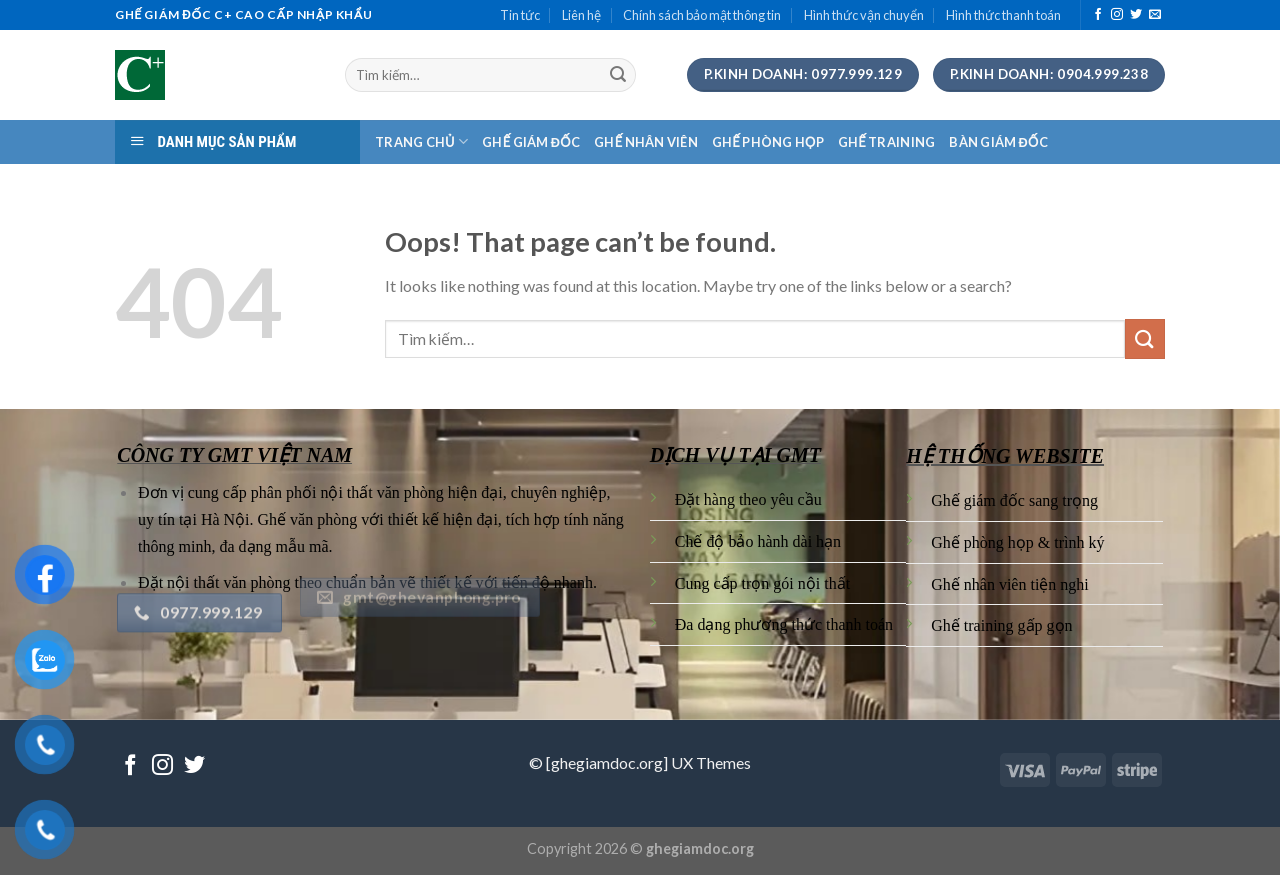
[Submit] (618, 75)
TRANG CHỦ (421, 141)
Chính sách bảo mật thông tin (702, 15)
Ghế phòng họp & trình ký (1017, 542)
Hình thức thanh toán (1003, 15)
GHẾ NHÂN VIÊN (646, 142)
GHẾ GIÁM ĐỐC (531, 142)
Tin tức (520, 15)
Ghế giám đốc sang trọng (1014, 500)
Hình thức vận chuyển (864, 15)
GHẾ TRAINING (886, 142)
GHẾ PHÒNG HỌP (768, 142)
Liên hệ (581, 15)
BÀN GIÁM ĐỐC (998, 142)
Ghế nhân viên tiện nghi (1010, 584)
